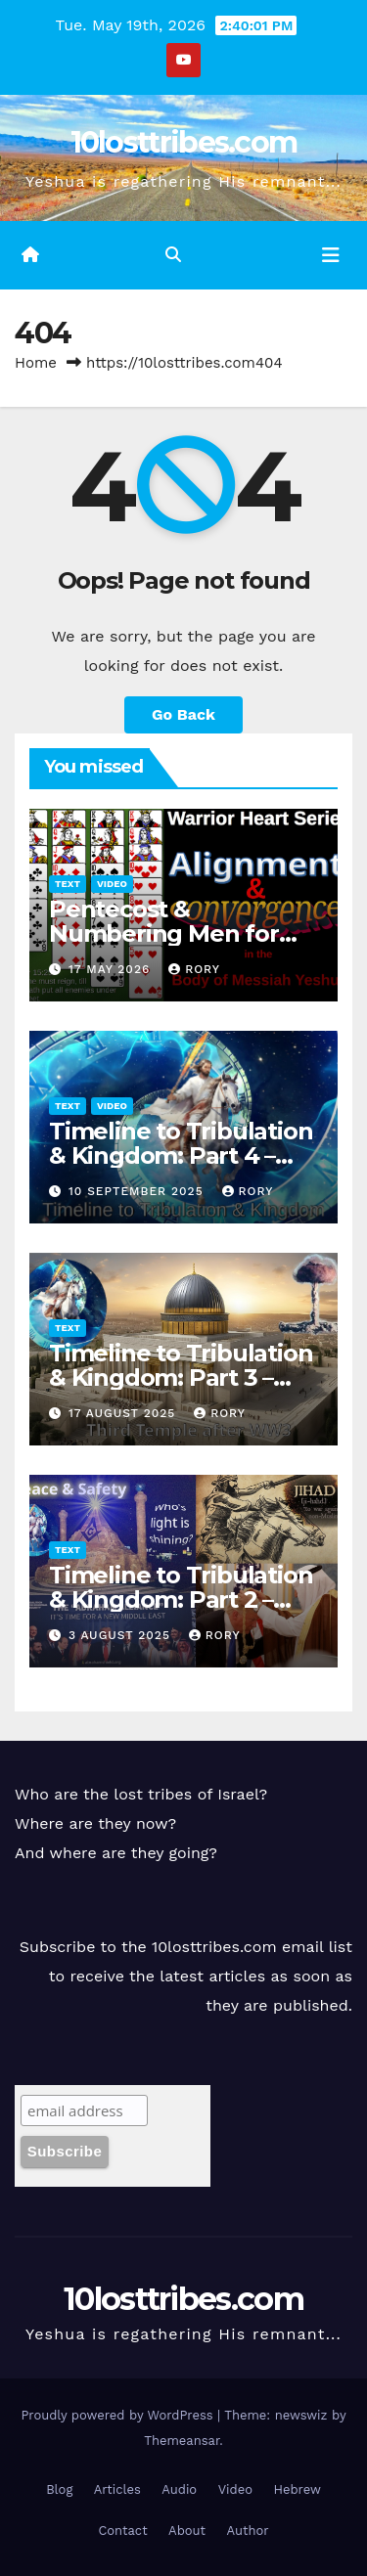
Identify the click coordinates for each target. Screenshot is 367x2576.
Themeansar (181, 2440)
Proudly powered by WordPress (119, 2415)
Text (67, 883)
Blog (59, 2489)
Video (112, 883)
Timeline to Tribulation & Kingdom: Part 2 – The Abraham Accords (180, 1599)
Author (248, 2530)
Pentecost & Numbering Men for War (164, 933)
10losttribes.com (184, 142)
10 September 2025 (138, 1191)
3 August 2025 (122, 1635)
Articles (117, 2489)
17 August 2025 (124, 1413)
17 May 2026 (112, 969)
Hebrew (296, 2489)
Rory (194, 969)
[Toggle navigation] (330, 255)
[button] (173, 254)
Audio (179, 2489)
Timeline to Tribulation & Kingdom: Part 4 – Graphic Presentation (180, 1155)
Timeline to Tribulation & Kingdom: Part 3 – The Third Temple (180, 1377)
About (187, 2530)
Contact (122, 2530)
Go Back (183, 714)
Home (36, 363)
